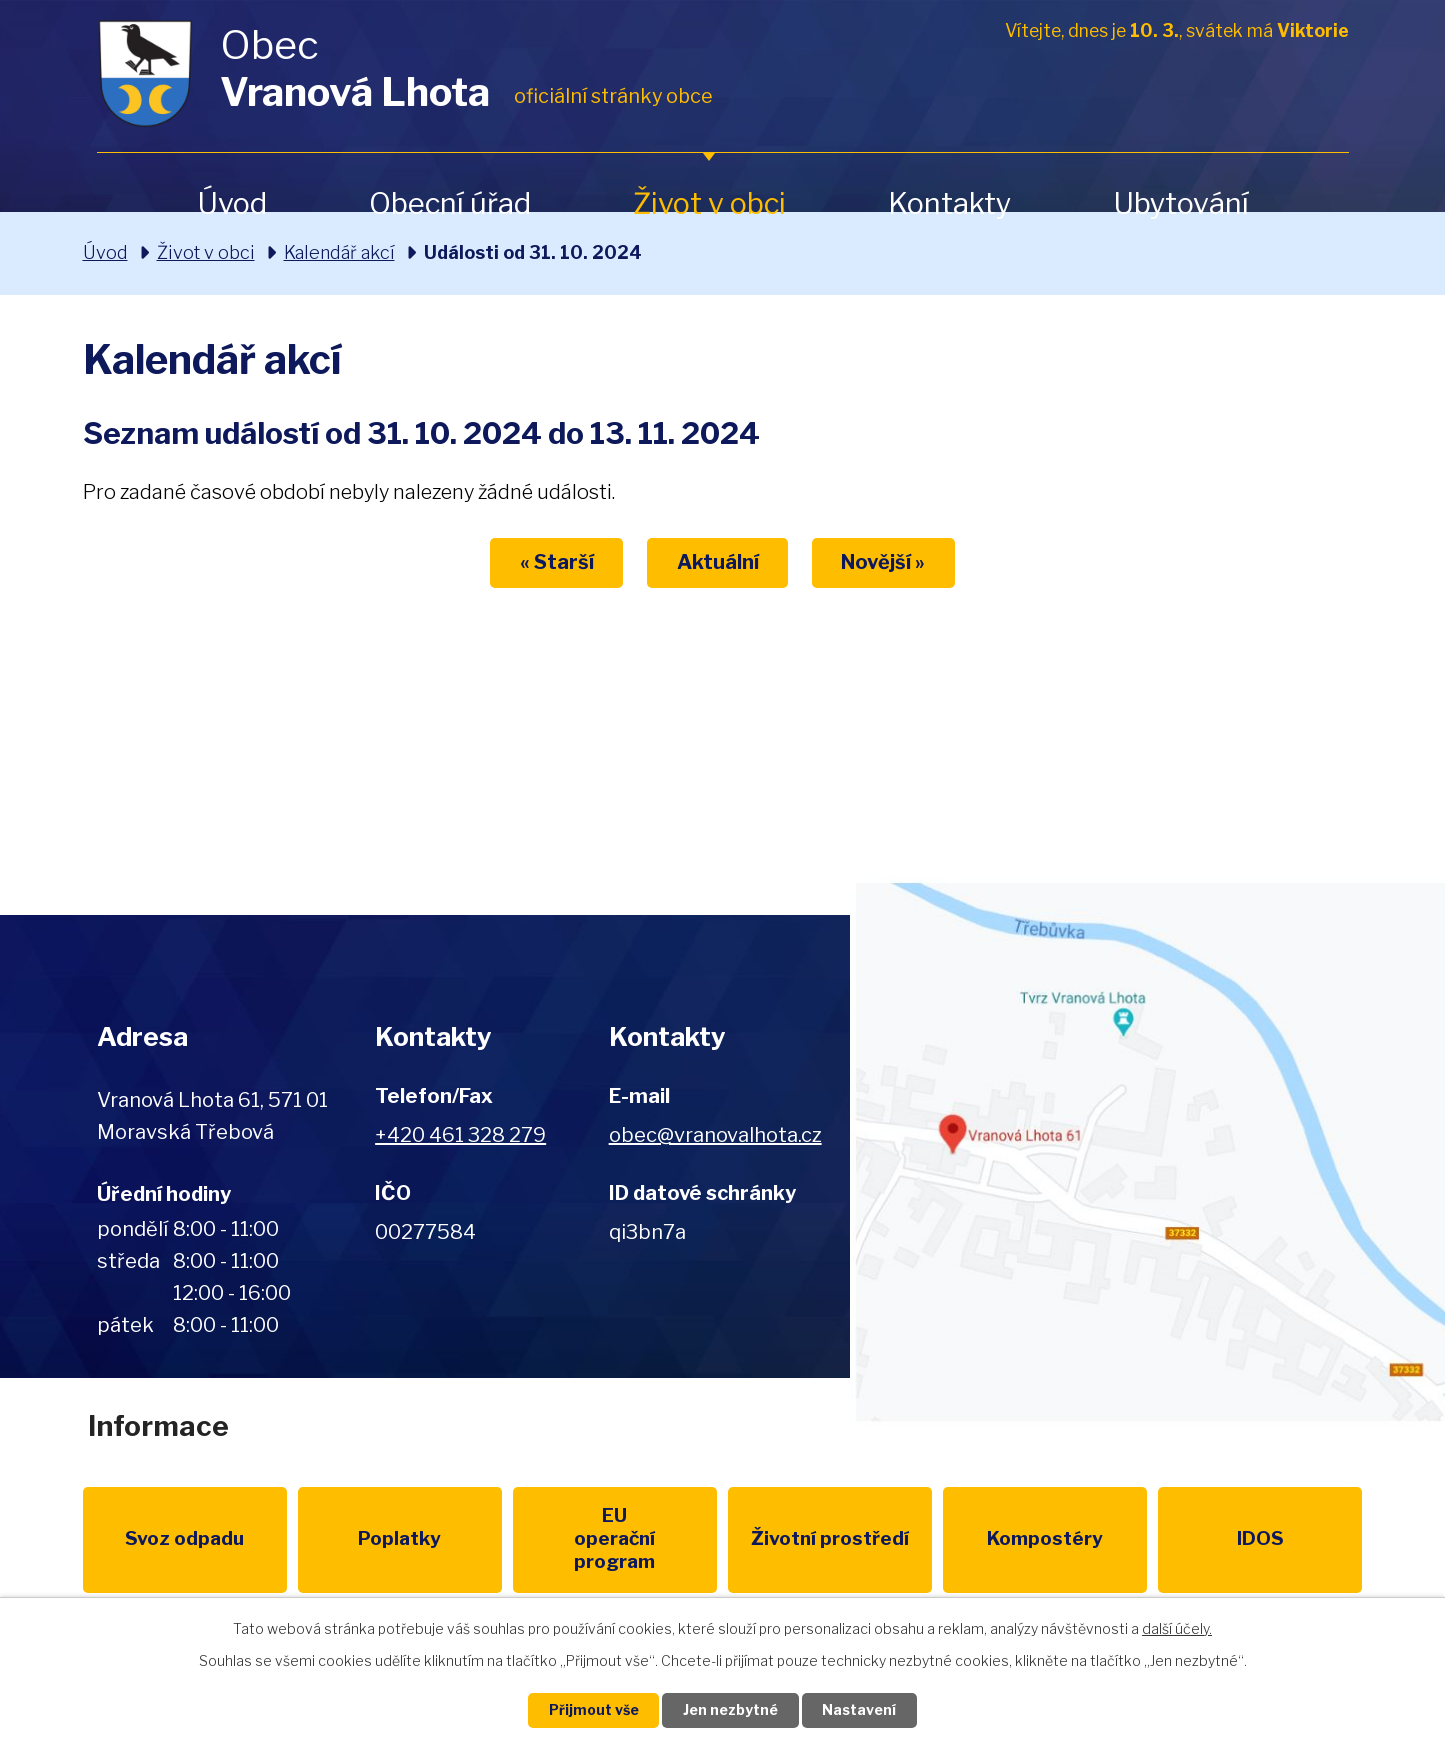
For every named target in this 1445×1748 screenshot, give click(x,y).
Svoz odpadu (170, 1539)
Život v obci (709, 203)
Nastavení (860, 1710)
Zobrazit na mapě (1147, 1152)
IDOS (1090, 1539)
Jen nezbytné (730, 1710)
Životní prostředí (722, 1551)
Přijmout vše (593, 1710)
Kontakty (949, 203)
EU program (538, 1539)
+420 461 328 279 (460, 1135)
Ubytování (1181, 203)
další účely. (1177, 1628)
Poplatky (354, 1539)
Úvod (232, 203)
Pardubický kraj (1275, 1539)
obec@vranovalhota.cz (715, 1135)
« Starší (556, 563)
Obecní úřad (450, 203)
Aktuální (718, 563)
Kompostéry (907, 1539)
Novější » (885, 563)
